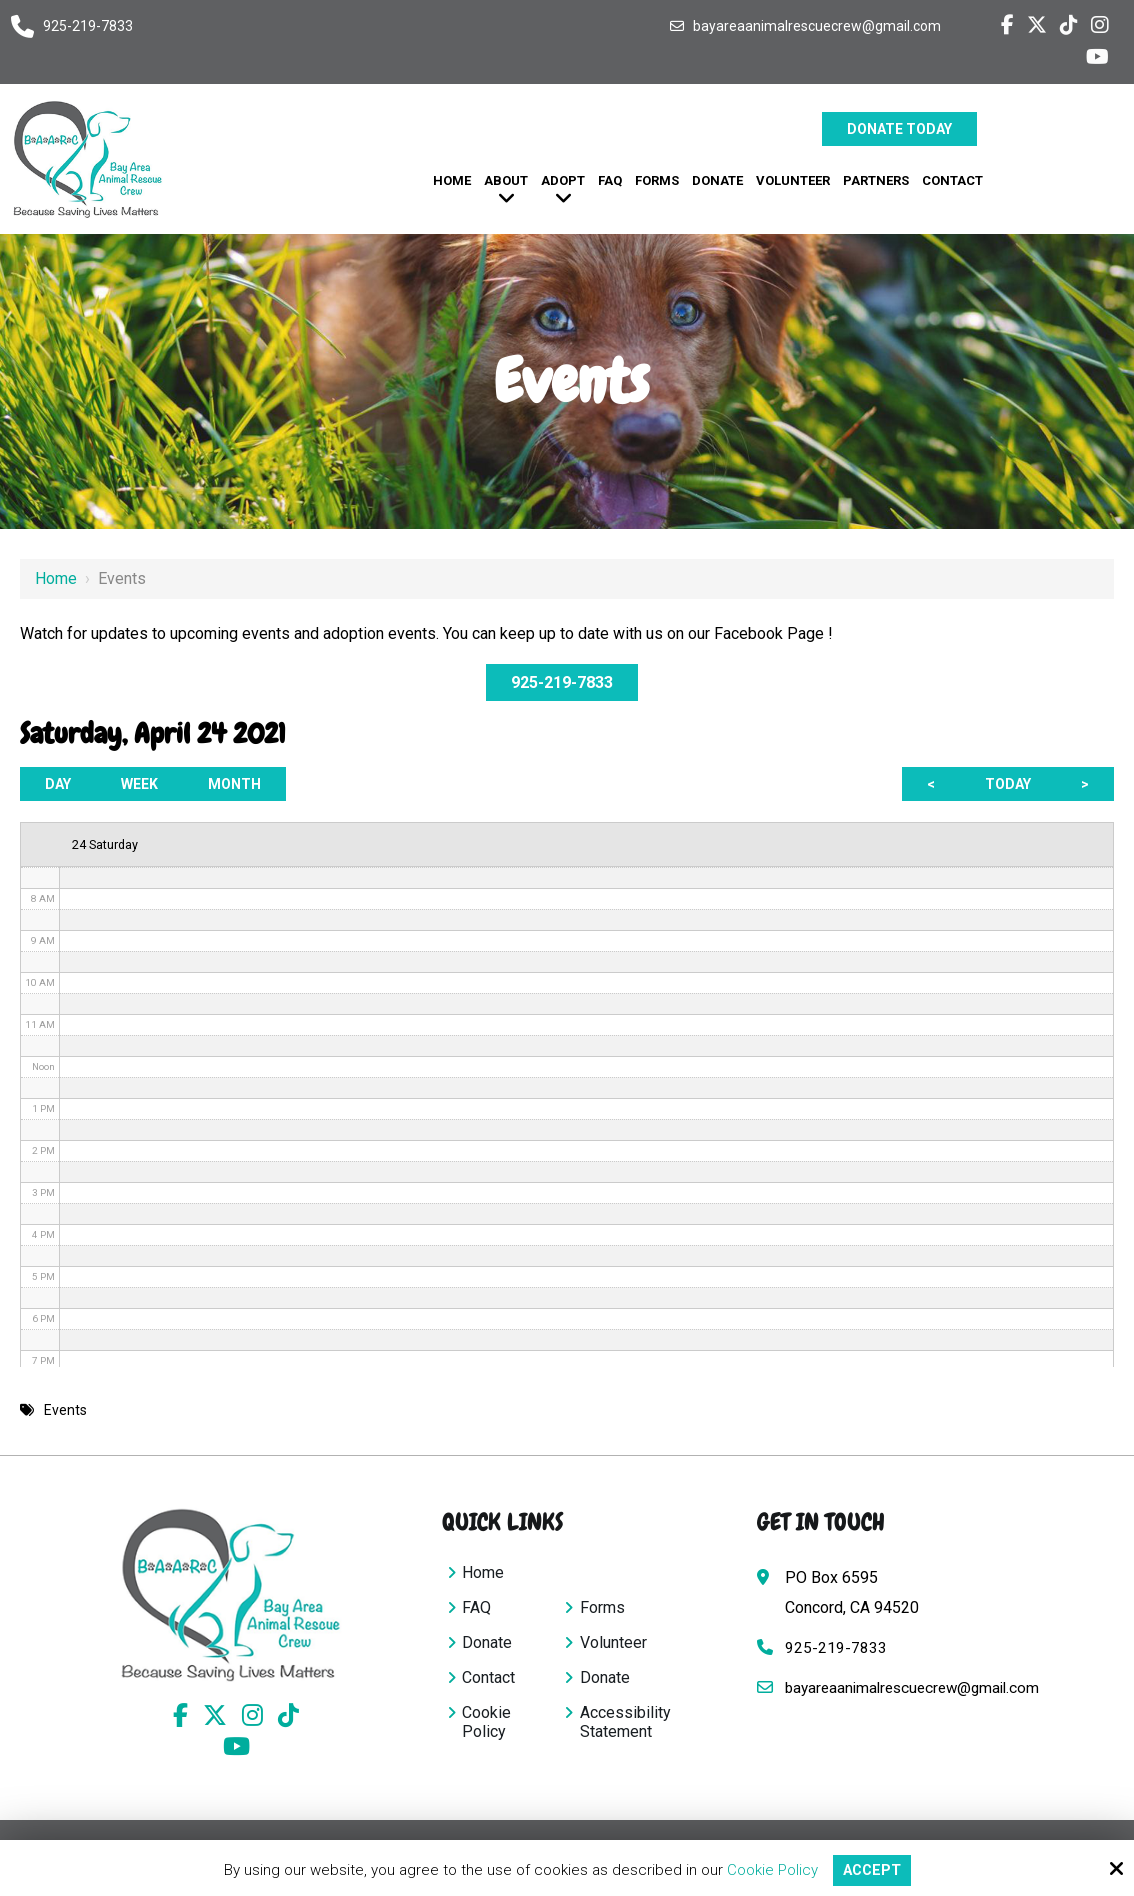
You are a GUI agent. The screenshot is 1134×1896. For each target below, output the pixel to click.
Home (56, 578)
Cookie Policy (770, 1870)
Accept (872, 1870)
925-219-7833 (88, 26)
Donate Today (899, 129)
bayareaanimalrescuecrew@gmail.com (817, 26)
